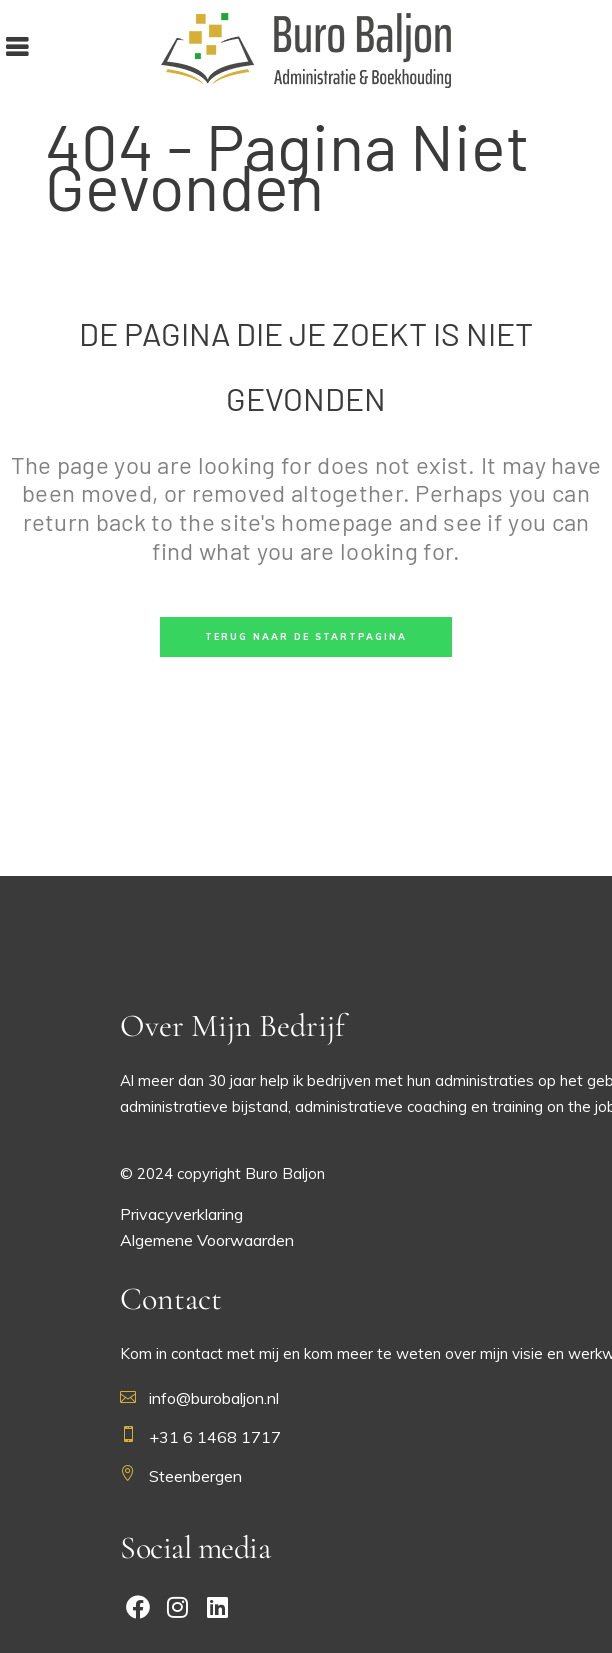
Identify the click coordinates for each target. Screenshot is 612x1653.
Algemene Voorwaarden (207, 1240)
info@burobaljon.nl (214, 1398)
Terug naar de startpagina (306, 636)
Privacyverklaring (181, 1214)
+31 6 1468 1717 (215, 1437)
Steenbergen (195, 1476)
